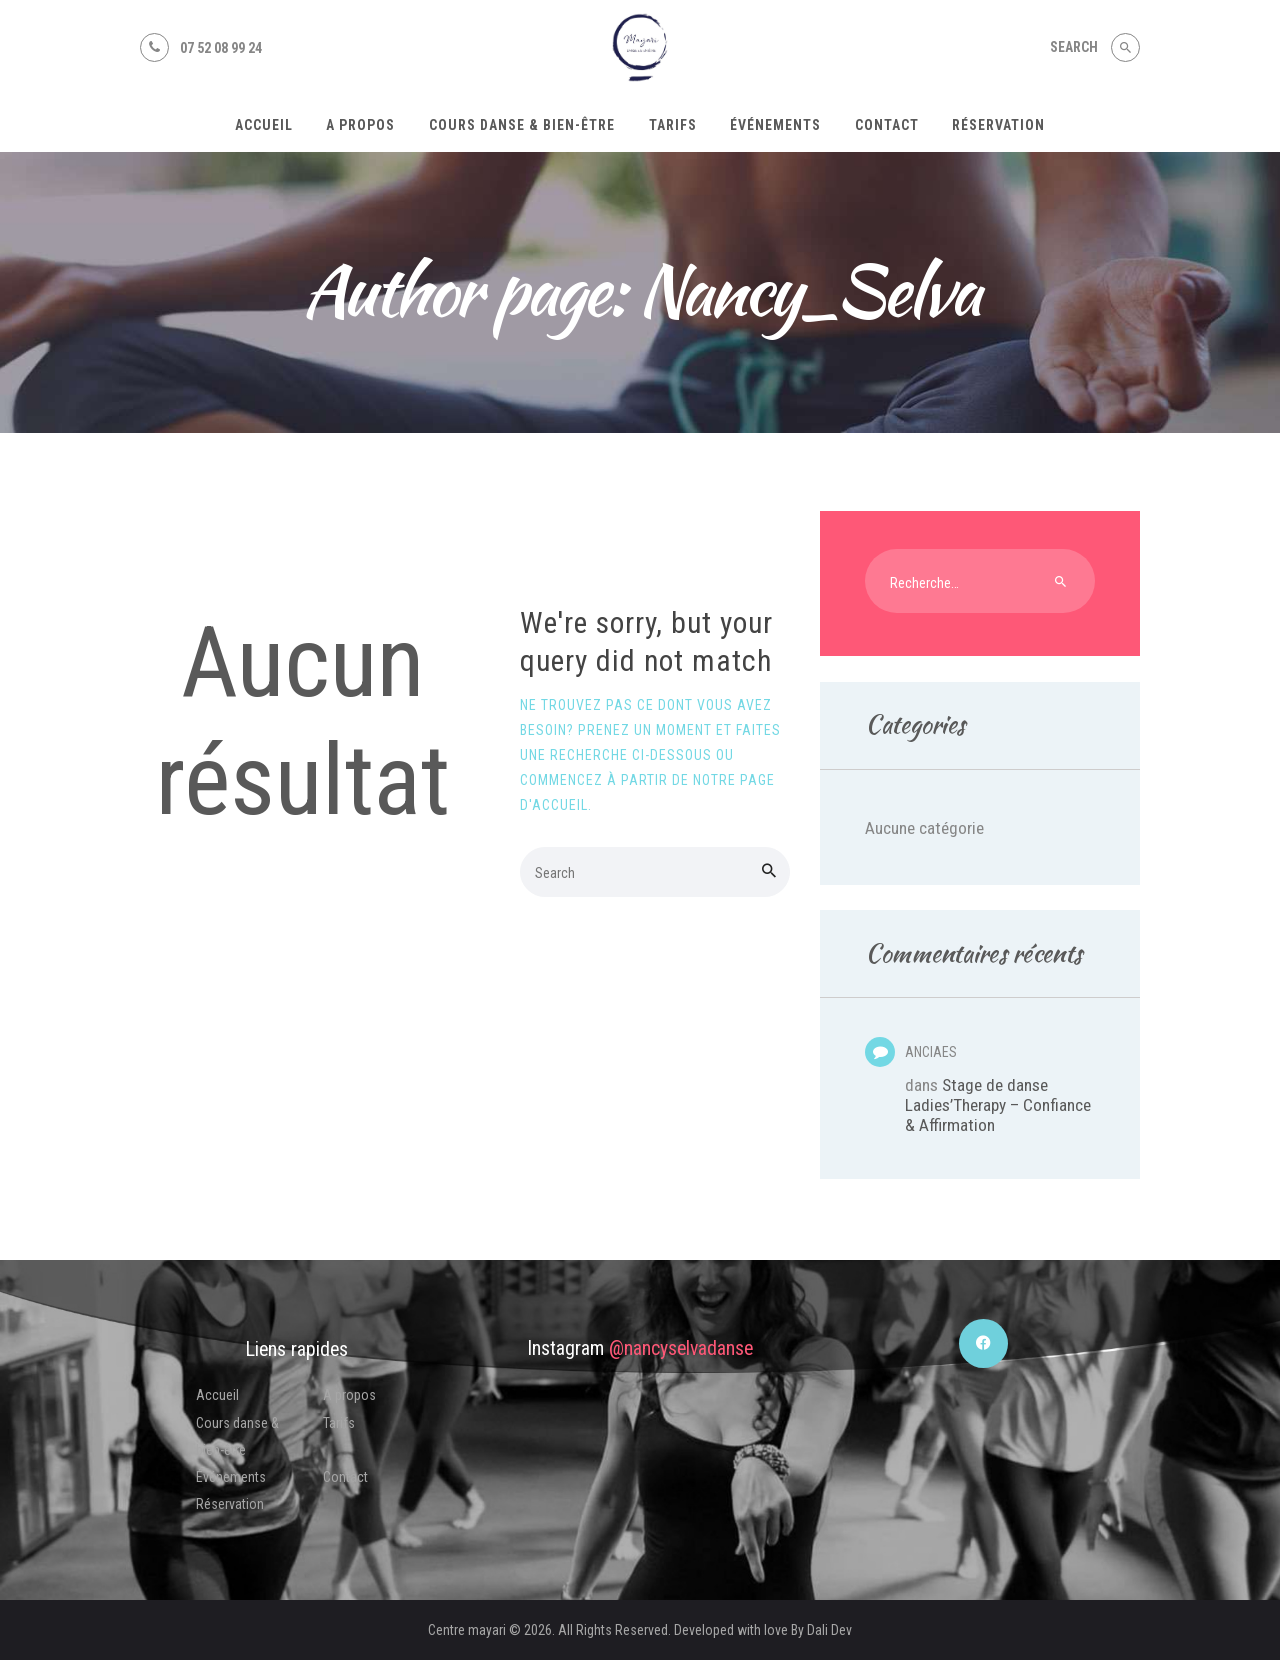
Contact (345, 1477)
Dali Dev (829, 1630)
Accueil (217, 1395)
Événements (231, 1477)
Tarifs (339, 1423)
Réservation (230, 1504)
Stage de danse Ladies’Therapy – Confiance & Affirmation (998, 1105)
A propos (349, 1395)
